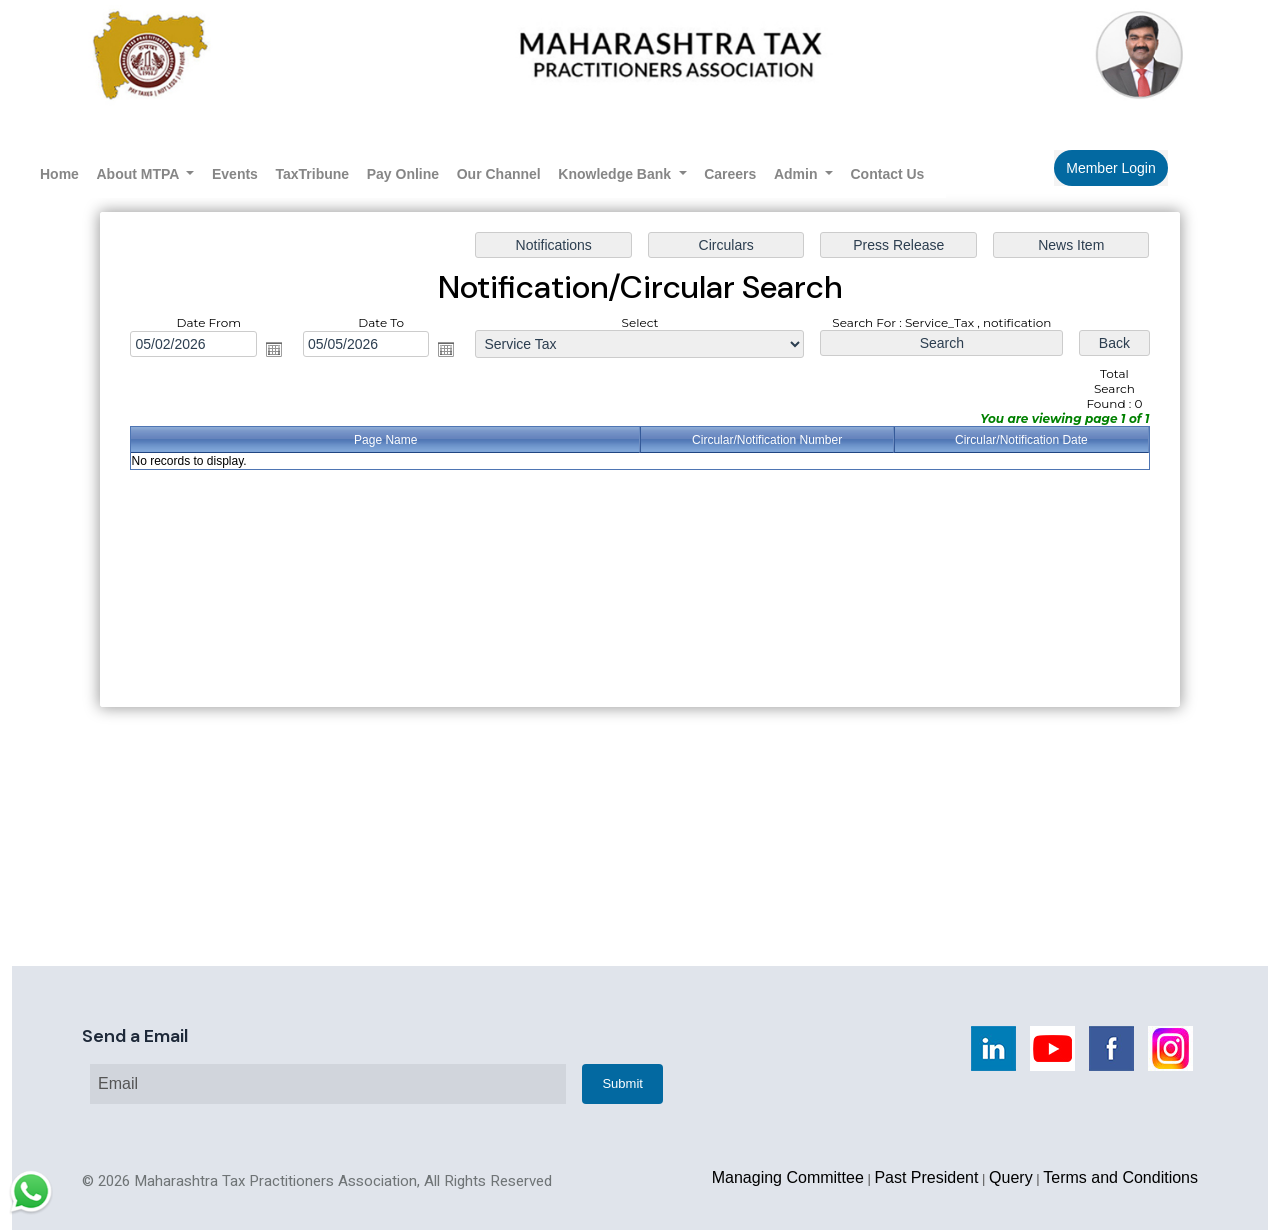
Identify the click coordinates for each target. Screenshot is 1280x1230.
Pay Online (403, 174)
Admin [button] (797, 174)
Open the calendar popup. (279, 351)
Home (59, 174)
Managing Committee (788, 1177)
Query (1011, 1177)
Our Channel (499, 174)
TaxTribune (312, 174)
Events (235, 174)
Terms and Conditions (1120, 1177)
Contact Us (888, 174)
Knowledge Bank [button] (616, 174)
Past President (926, 1177)
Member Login (1111, 168)
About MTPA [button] (140, 174)
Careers (730, 174)
